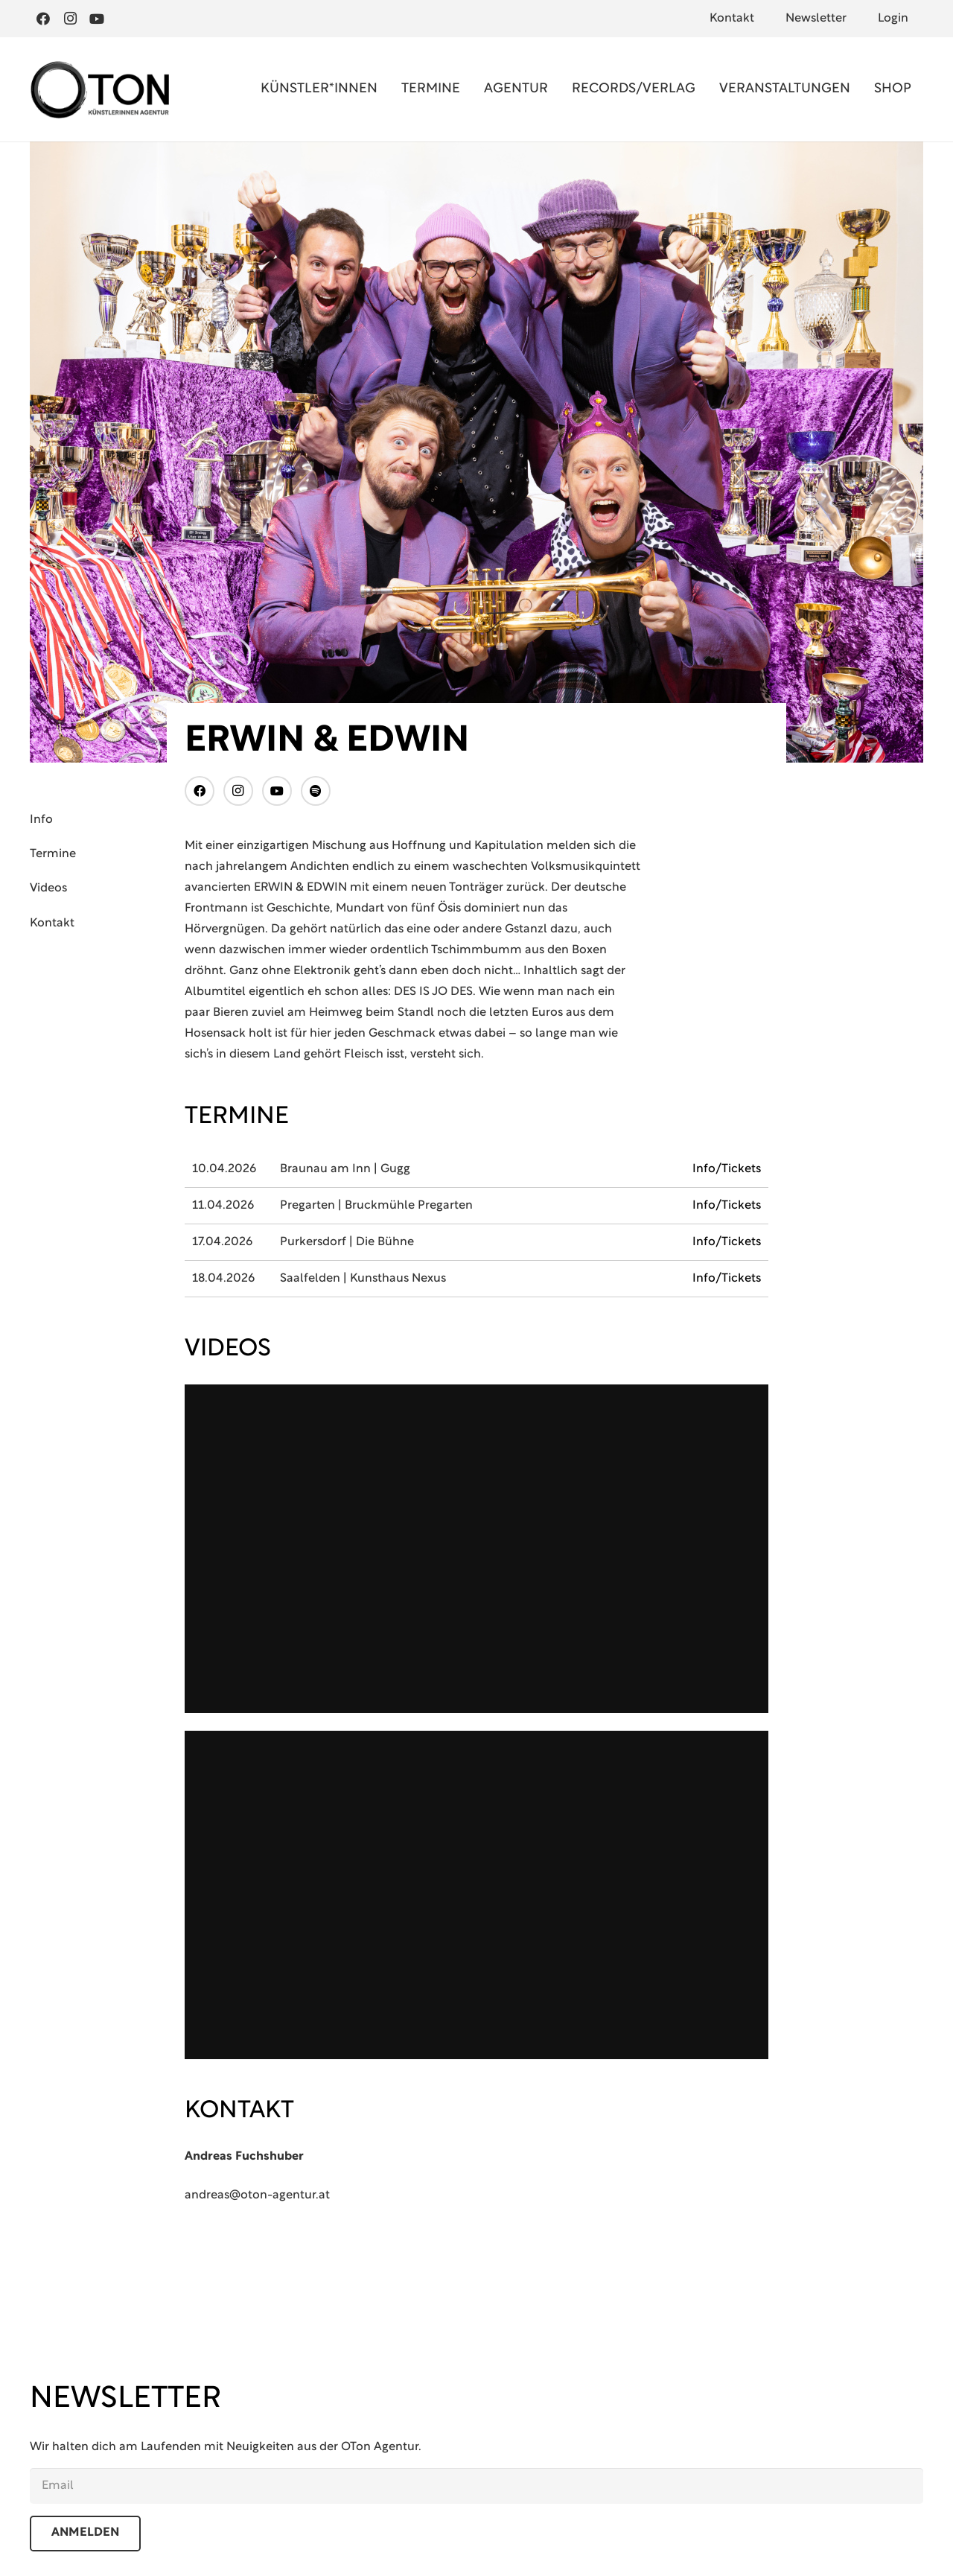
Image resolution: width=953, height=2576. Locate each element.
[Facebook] (43, 18)
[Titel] (316, 791)
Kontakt (732, 18)
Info (41, 820)
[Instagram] (70, 18)
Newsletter (816, 18)
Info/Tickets (726, 1169)
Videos (48, 888)
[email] (476, 2486)
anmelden (85, 2533)
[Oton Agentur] (99, 89)
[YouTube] (96, 18)
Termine (53, 854)
